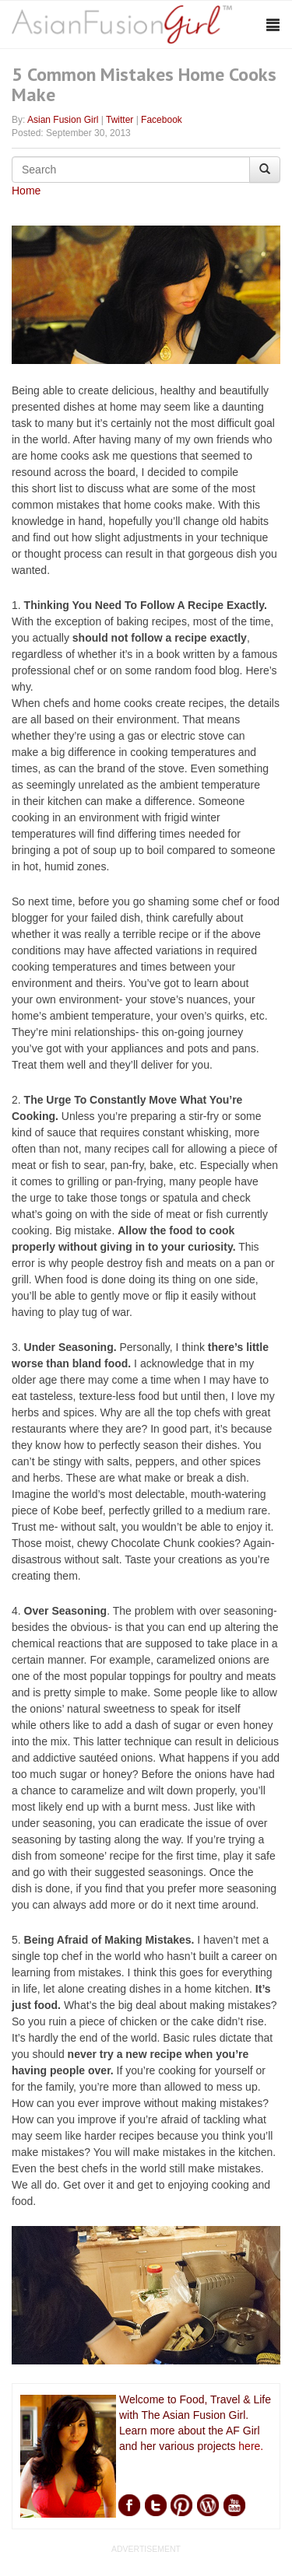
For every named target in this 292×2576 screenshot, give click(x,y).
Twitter (119, 119)
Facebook (161, 119)
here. (250, 2446)
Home (26, 190)
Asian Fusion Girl (62, 119)
